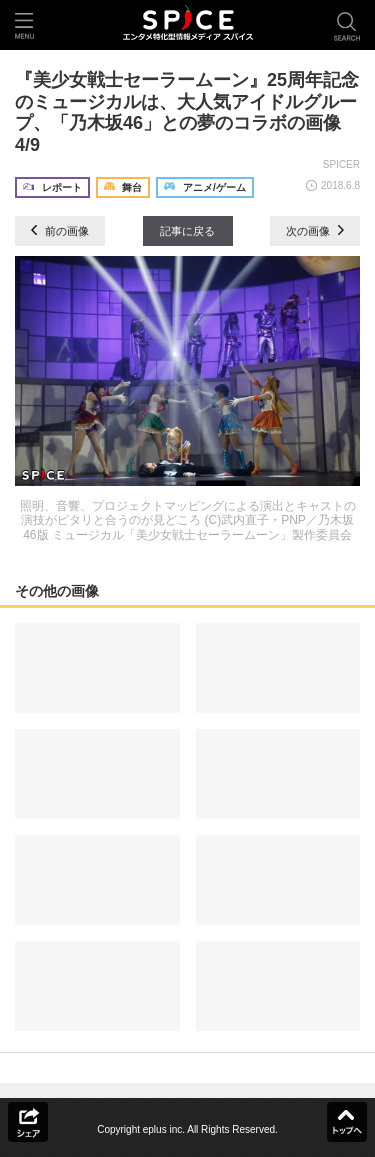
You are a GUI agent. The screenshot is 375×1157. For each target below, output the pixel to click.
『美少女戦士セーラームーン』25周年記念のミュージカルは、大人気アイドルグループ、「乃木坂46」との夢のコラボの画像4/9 (187, 112)
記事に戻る (187, 231)
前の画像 (60, 231)
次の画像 (315, 231)
